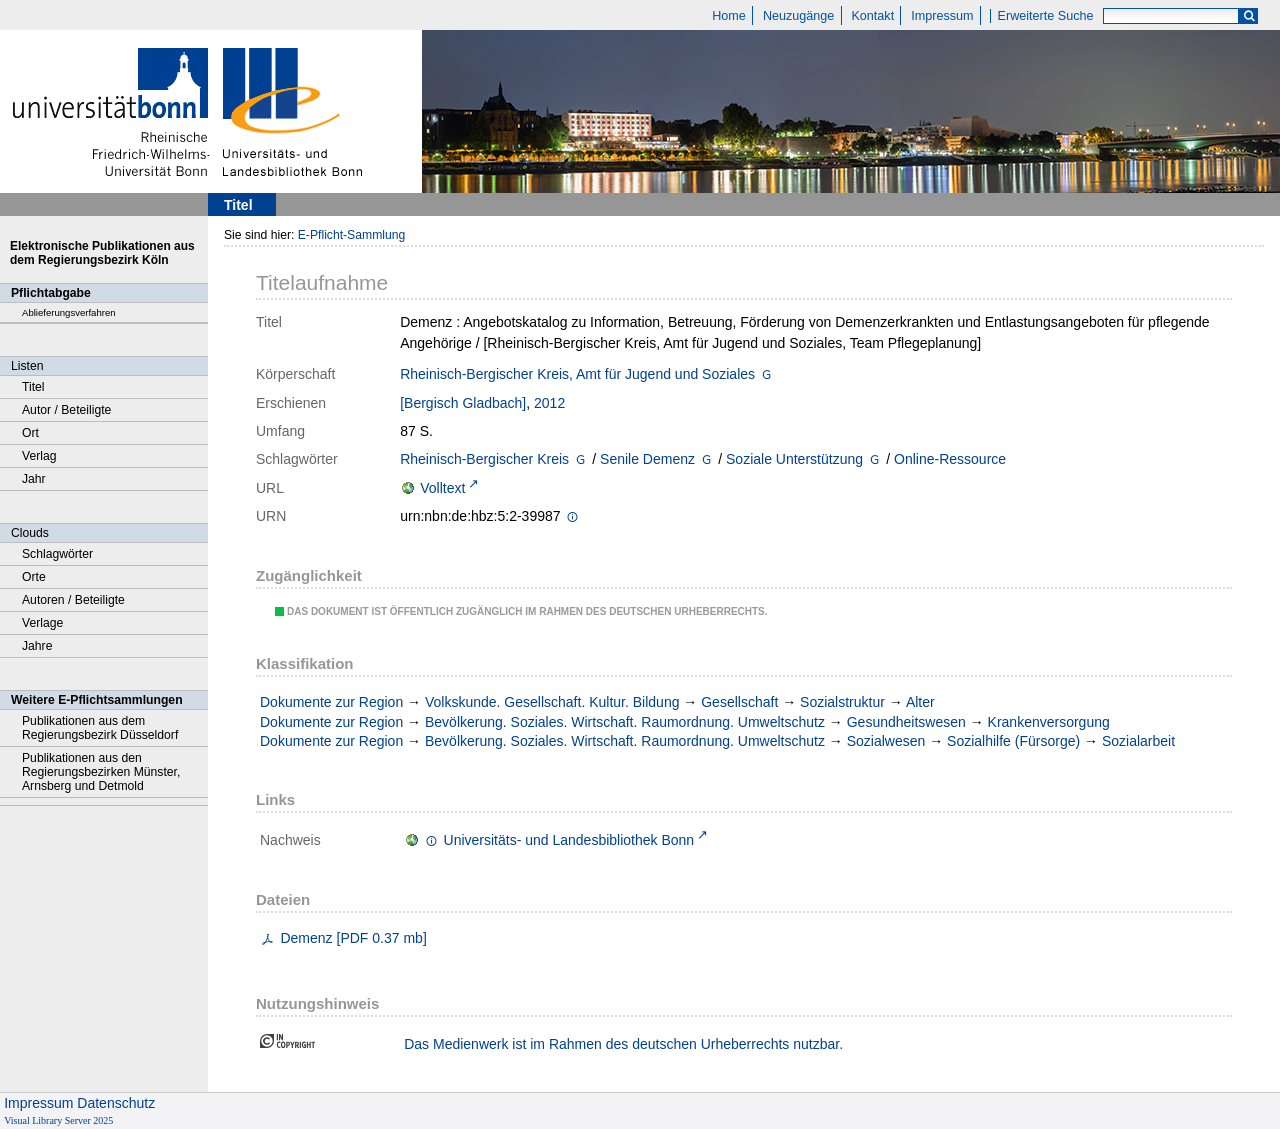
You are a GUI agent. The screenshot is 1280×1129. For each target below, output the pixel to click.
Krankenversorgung (1049, 722)
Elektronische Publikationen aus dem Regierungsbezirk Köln (102, 253)
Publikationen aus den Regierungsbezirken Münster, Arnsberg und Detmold (101, 772)
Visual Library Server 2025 (58, 1120)
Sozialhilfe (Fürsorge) (1013, 741)
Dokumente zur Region (331, 702)
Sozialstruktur (842, 702)
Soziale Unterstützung (794, 459)
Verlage (42, 623)
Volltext (442, 488)
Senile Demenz (647, 459)
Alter (920, 702)
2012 (549, 403)
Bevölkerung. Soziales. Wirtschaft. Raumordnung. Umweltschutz (625, 722)
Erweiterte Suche (1046, 16)
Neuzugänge (798, 16)
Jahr (34, 479)
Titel (33, 387)
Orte (34, 577)
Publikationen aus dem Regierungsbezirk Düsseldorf (100, 728)
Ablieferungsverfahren (69, 312)
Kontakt (872, 16)
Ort (30, 433)
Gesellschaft (739, 702)
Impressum (942, 16)
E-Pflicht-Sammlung (352, 235)
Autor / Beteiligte (66, 410)
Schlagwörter (57, 554)
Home (729, 16)
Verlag (39, 456)
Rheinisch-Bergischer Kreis (484, 459)
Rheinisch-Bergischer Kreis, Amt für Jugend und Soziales (577, 374)
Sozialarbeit (1138, 741)
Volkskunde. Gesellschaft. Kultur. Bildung (552, 702)
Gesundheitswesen (906, 722)
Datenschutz (116, 1103)
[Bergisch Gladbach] (463, 403)
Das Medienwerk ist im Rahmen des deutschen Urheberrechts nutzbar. (623, 1044)
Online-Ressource (950, 459)
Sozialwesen (886, 741)
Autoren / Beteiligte (73, 600)
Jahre (37, 646)
